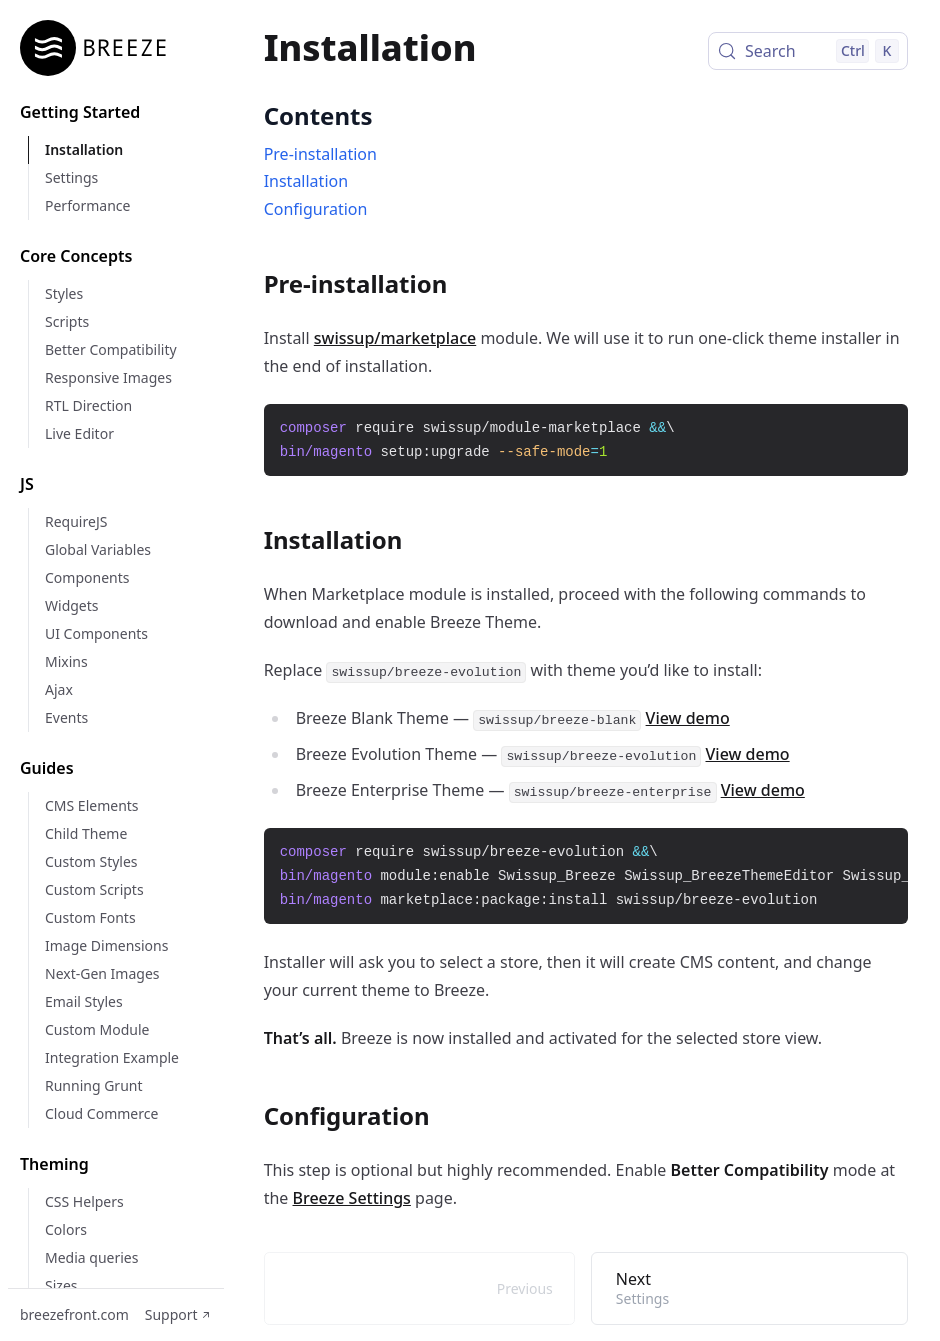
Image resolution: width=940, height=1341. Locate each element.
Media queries (91, 1257)
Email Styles (84, 1001)
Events (66, 717)
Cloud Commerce (101, 1113)
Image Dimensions (106, 945)
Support (178, 1314)
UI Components (96, 633)
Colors (66, 1229)
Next (749, 1288)
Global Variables (98, 549)
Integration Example (112, 1057)
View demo (688, 718)
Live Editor (79, 433)
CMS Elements (92, 805)
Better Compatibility (111, 349)
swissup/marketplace (395, 338)
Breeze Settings (352, 1198)
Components (87, 577)
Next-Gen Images (102, 973)
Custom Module (97, 1029)
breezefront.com (74, 1314)
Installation (84, 149)
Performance (87, 205)
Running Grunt (94, 1085)
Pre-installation (320, 154)
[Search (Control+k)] (808, 51)
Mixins (66, 661)
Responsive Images (108, 377)
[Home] (100, 48)
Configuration (316, 209)
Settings (71, 177)
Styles (64, 293)
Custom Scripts (94, 889)
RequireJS (76, 521)
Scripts (67, 321)
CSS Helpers (84, 1201)
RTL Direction (88, 405)
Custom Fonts (90, 917)
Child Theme (86, 833)
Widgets (72, 605)
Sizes (61, 1285)
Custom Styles (91, 861)
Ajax (59, 689)
